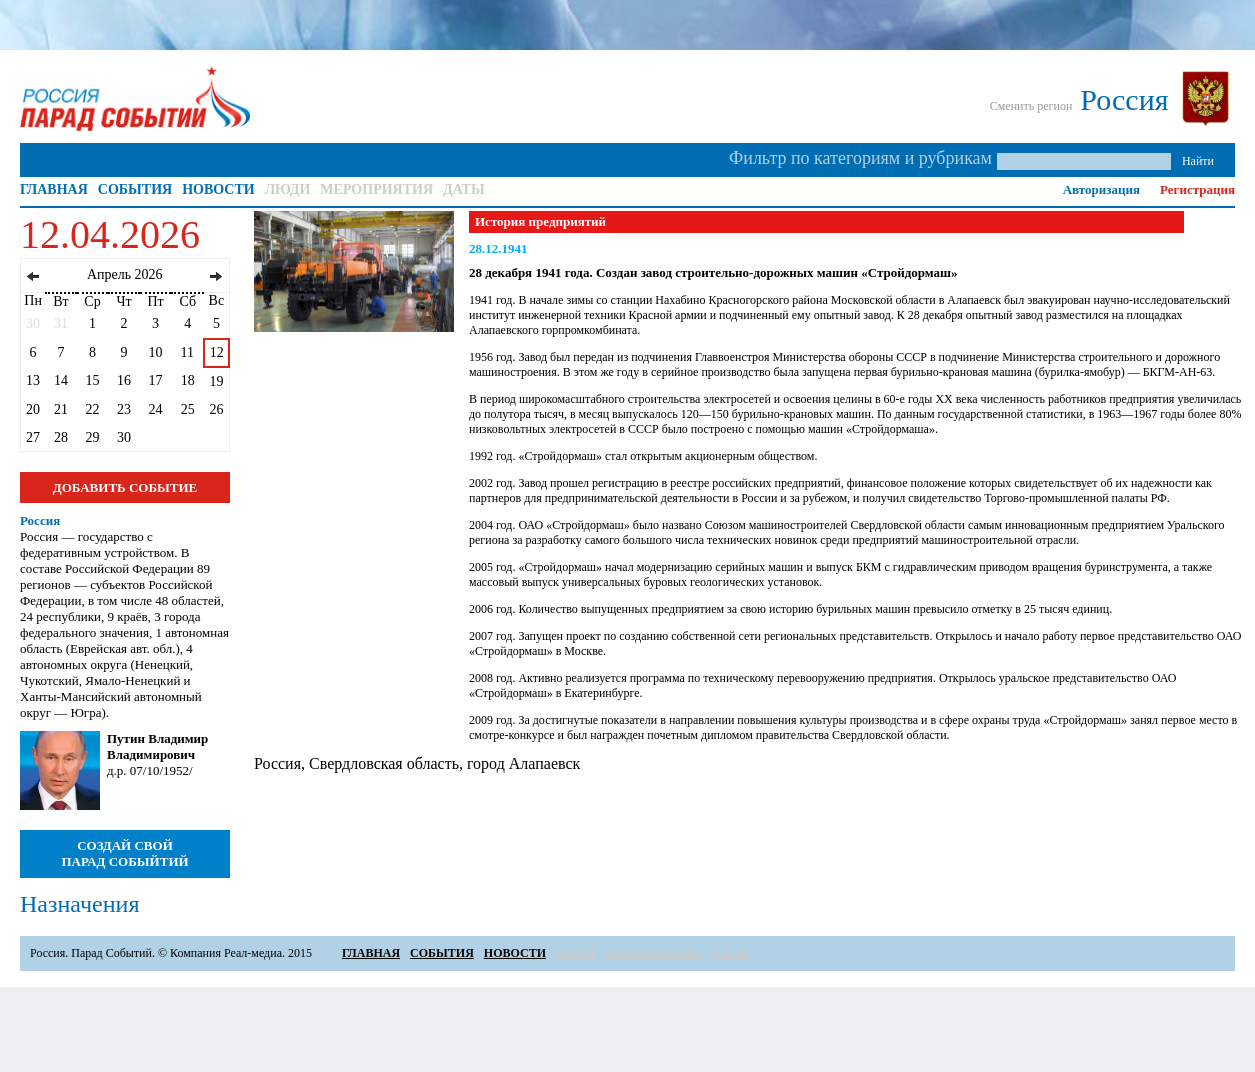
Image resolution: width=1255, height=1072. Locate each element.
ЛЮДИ (288, 189)
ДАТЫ (464, 189)
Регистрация (1197, 189)
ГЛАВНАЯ (54, 189)
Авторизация (1101, 189)
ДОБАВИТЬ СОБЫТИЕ (125, 487)
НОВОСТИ (218, 189)
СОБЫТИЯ (135, 189)
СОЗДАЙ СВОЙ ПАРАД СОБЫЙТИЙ (124, 853)
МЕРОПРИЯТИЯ (376, 189)
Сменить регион (1031, 106)
